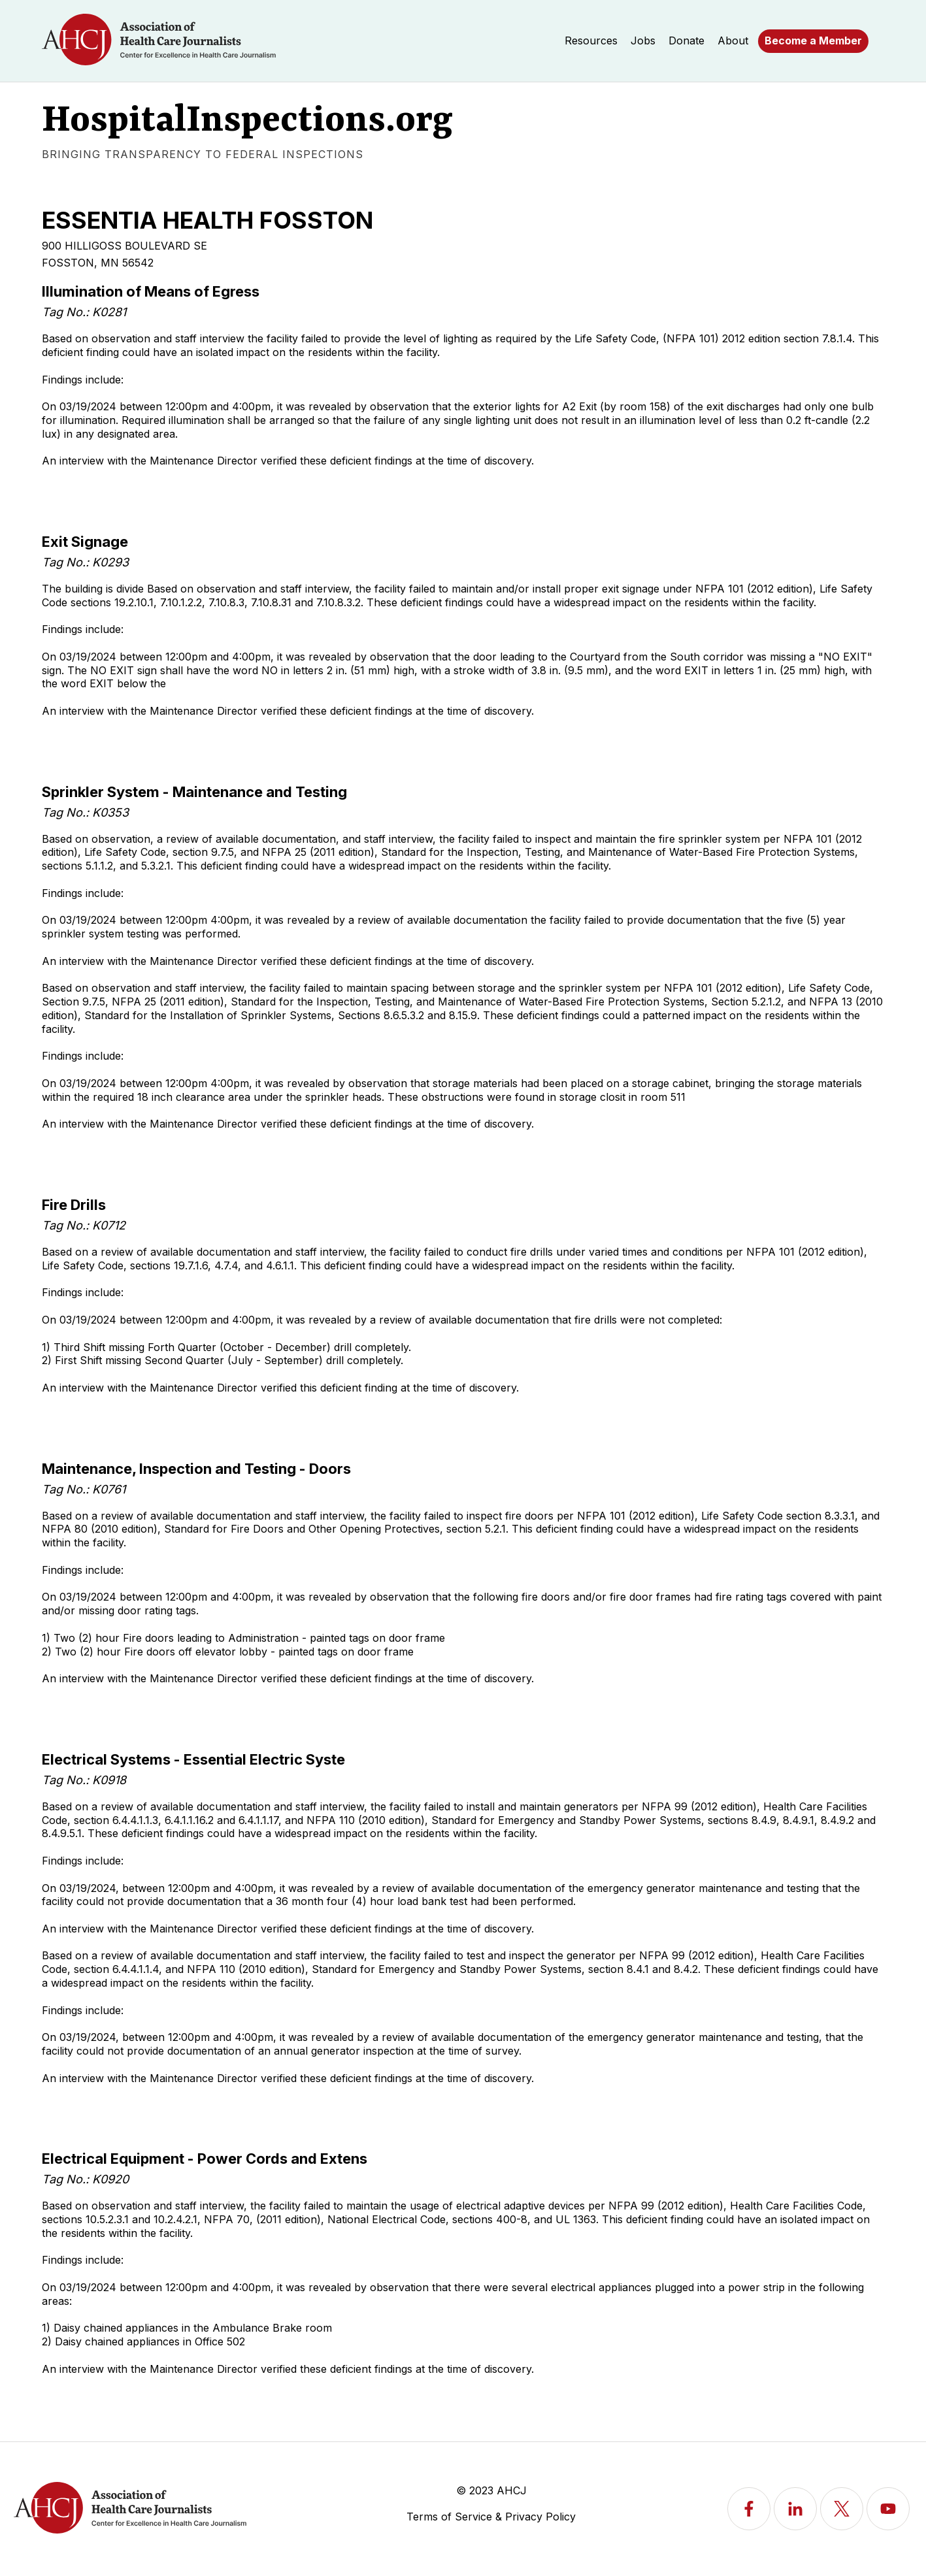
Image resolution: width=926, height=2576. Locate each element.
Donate (686, 40)
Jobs (643, 40)
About (733, 40)
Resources (591, 40)
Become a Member (813, 40)
